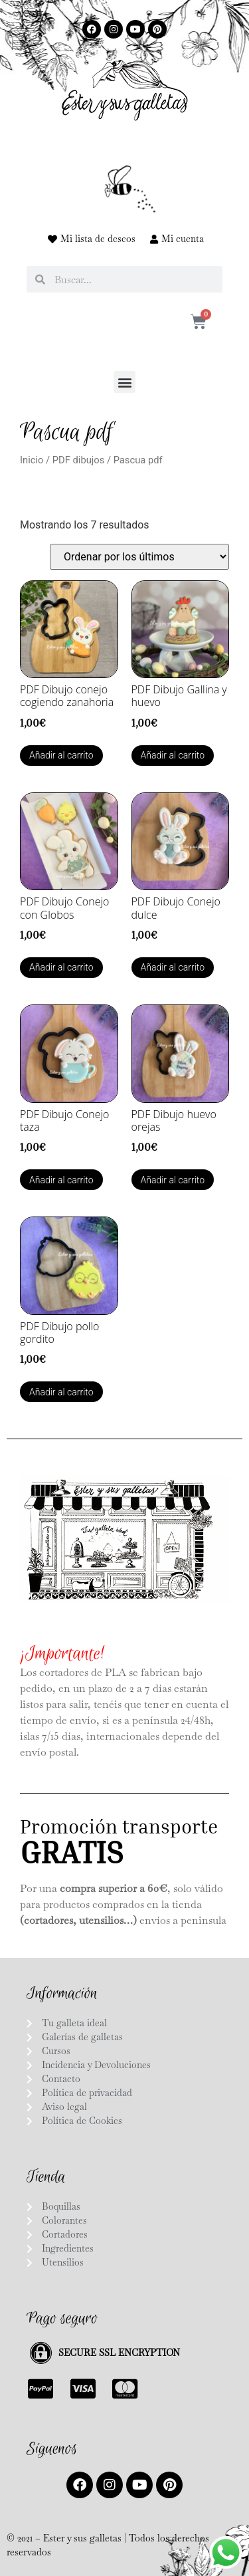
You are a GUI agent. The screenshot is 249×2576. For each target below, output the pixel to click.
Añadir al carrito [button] (61, 755)
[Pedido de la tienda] (139, 557)
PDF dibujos (78, 460)
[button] (124, 382)
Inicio (31, 460)
